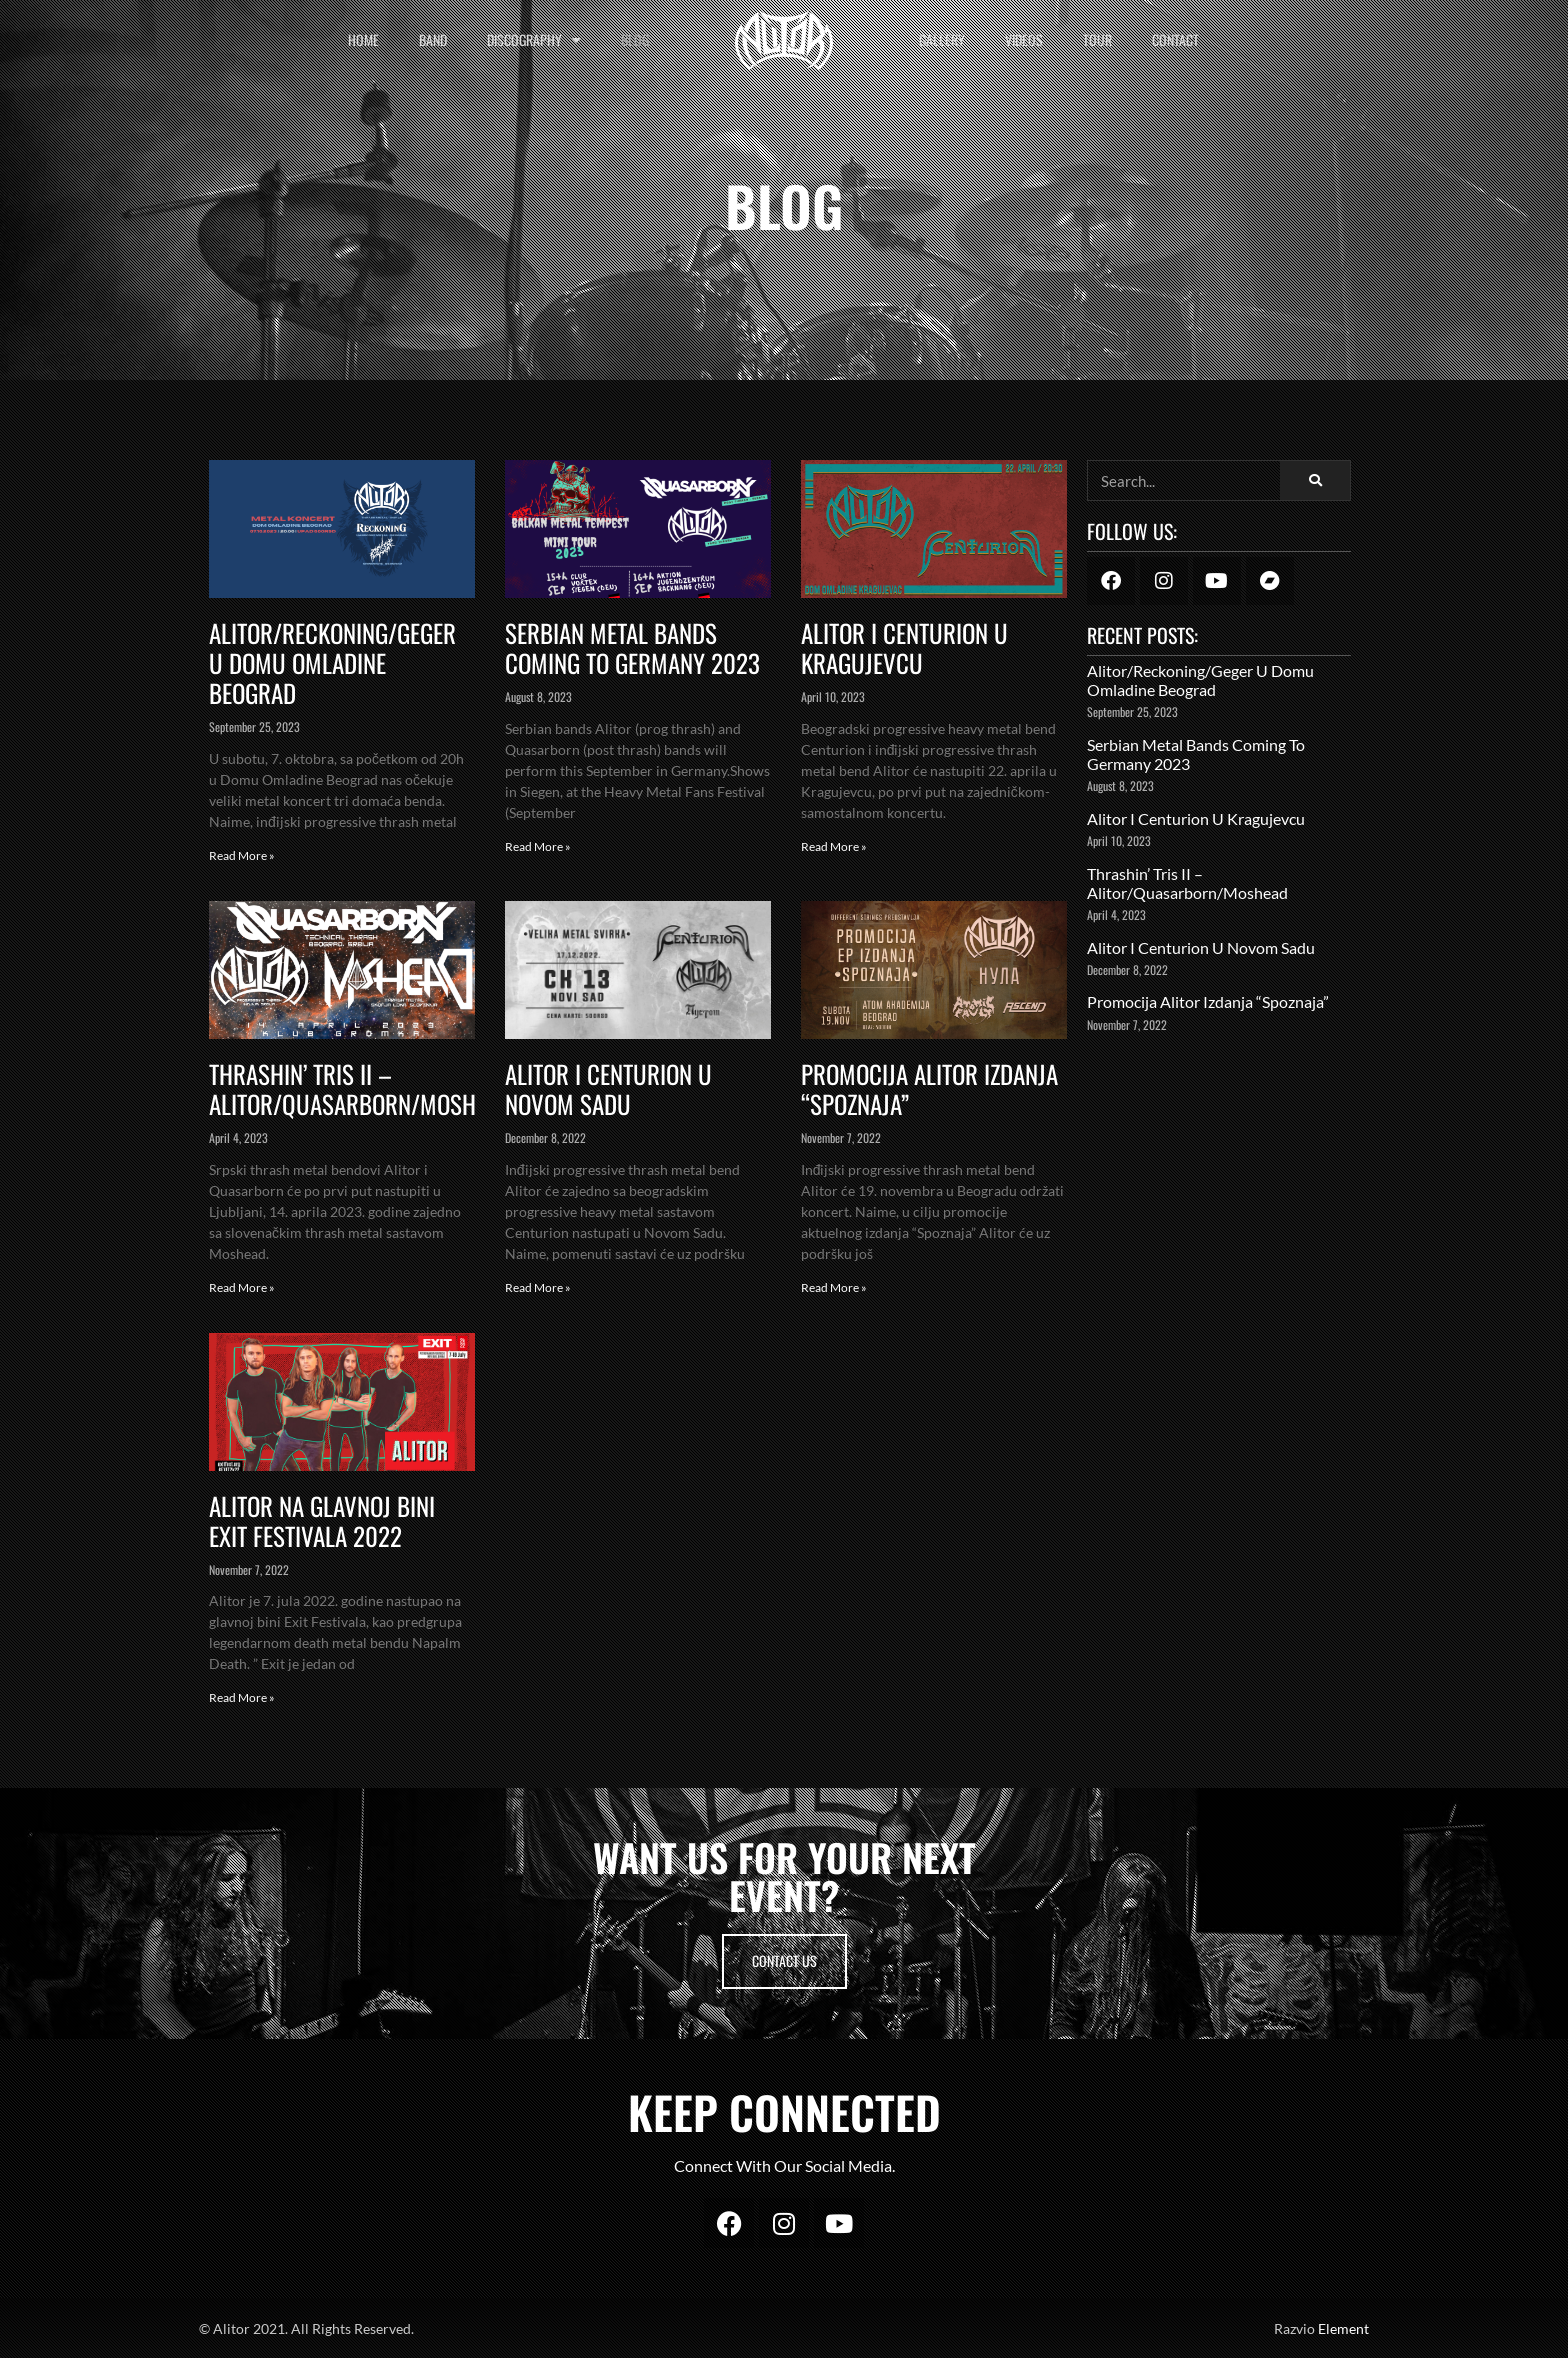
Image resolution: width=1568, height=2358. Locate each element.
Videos (1024, 39)
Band (433, 39)
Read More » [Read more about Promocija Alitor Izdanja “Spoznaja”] (834, 1287)
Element (1343, 2328)
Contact (1175, 39)
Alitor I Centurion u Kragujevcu (904, 647)
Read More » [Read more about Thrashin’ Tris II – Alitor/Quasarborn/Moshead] (242, 1287)
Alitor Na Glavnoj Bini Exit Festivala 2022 (322, 1520)
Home (363, 39)
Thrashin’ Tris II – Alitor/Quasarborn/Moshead (360, 1088)
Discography (534, 40)
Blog (635, 39)
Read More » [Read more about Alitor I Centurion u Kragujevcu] (834, 846)
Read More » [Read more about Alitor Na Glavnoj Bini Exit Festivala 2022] (242, 1697)
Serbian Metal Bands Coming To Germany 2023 (632, 647)
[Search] (1315, 480)
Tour (1097, 39)
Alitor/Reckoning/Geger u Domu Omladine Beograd (332, 662)
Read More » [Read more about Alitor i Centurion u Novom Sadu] (538, 1287)
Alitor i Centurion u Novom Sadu (608, 1088)
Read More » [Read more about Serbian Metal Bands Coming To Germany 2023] (538, 846)
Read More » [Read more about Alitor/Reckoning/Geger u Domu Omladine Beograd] (242, 855)
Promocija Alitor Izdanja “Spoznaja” (929, 1088)
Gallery (942, 39)
